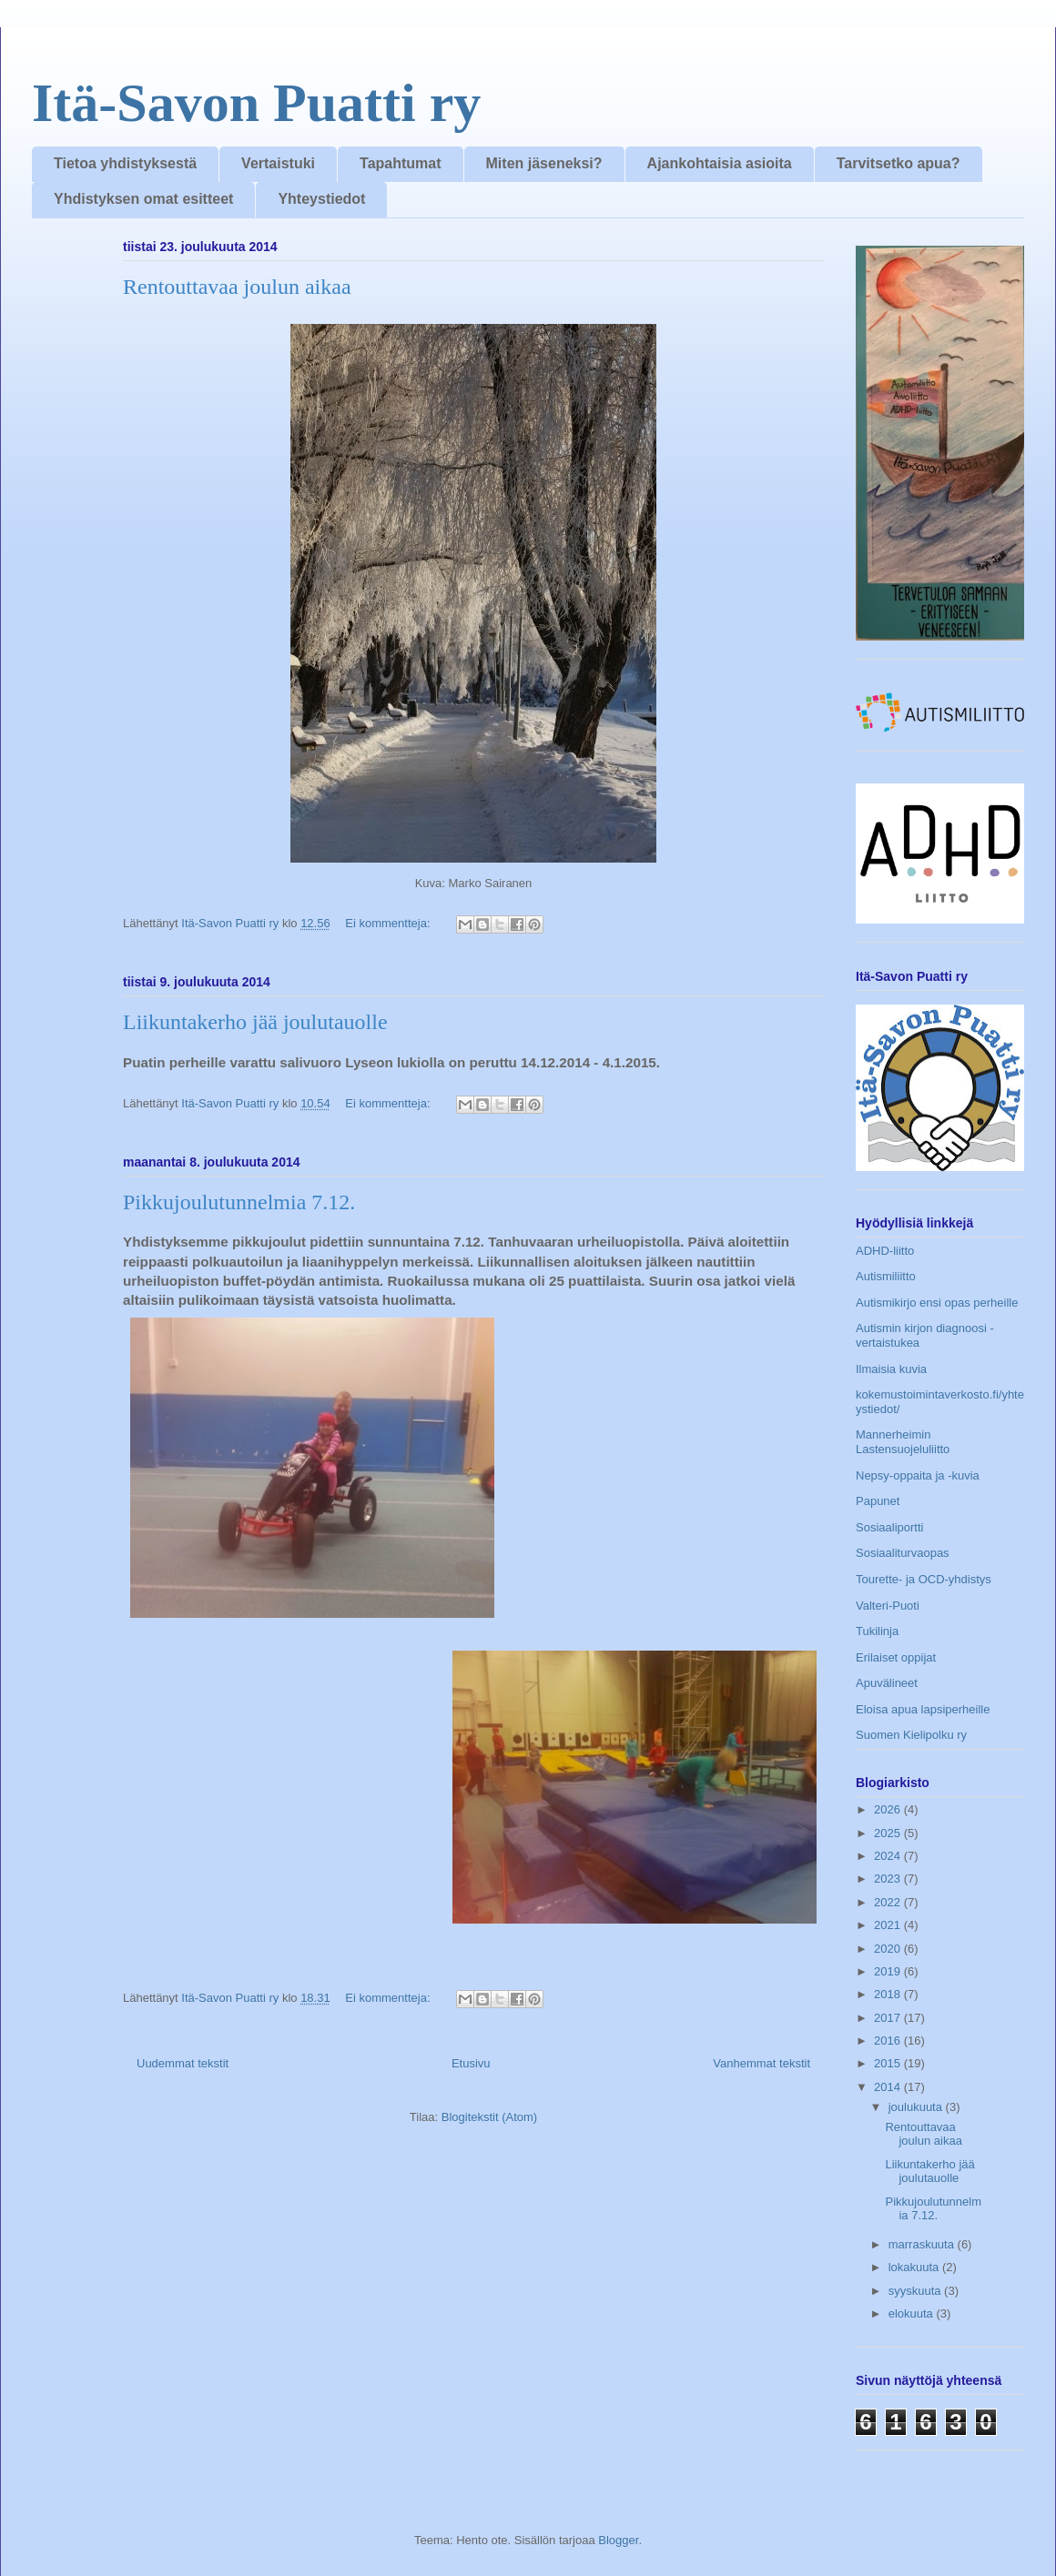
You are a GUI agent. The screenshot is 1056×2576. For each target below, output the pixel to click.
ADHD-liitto (885, 1251)
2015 (889, 2063)
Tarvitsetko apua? (898, 163)
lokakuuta (915, 2267)
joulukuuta (917, 2107)
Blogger (618, 2540)
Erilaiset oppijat (896, 1657)
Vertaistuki (278, 163)
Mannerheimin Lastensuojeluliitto (902, 1442)
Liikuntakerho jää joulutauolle (255, 1022)
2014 (889, 2087)
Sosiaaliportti (889, 1527)
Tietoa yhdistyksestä (125, 163)
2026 (889, 1809)
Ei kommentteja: (389, 923)
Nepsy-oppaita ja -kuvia (918, 1475)
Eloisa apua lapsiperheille (923, 1709)
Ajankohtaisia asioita (719, 163)
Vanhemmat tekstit (761, 2063)
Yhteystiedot (321, 199)
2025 (889, 1833)
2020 (889, 1948)
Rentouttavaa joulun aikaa (237, 286)
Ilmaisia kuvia (891, 1369)
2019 (889, 1971)
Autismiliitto (886, 1276)
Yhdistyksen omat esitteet (143, 199)
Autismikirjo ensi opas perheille (937, 1302)
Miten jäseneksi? (544, 163)
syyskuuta (916, 2291)
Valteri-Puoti (887, 1605)
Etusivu (471, 2063)
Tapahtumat (400, 163)
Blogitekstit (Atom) (489, 2117)
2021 (889, 1925)
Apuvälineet (887, 1683)
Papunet (877, 1501)
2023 (889, 1878)
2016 (889, 2040)
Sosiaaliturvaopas (902, 1553)
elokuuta (912, 2313)
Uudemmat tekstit (182, 2063)
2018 (889, 1994)
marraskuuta (923, 2244)
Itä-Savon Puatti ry (256, 103)
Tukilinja (877, 1631)
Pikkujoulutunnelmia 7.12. (239, 1202)
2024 (889, 1856)
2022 (889, 1902)
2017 (889, 2018)
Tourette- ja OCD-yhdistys (923, 1579)
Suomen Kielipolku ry (911, 1735)
